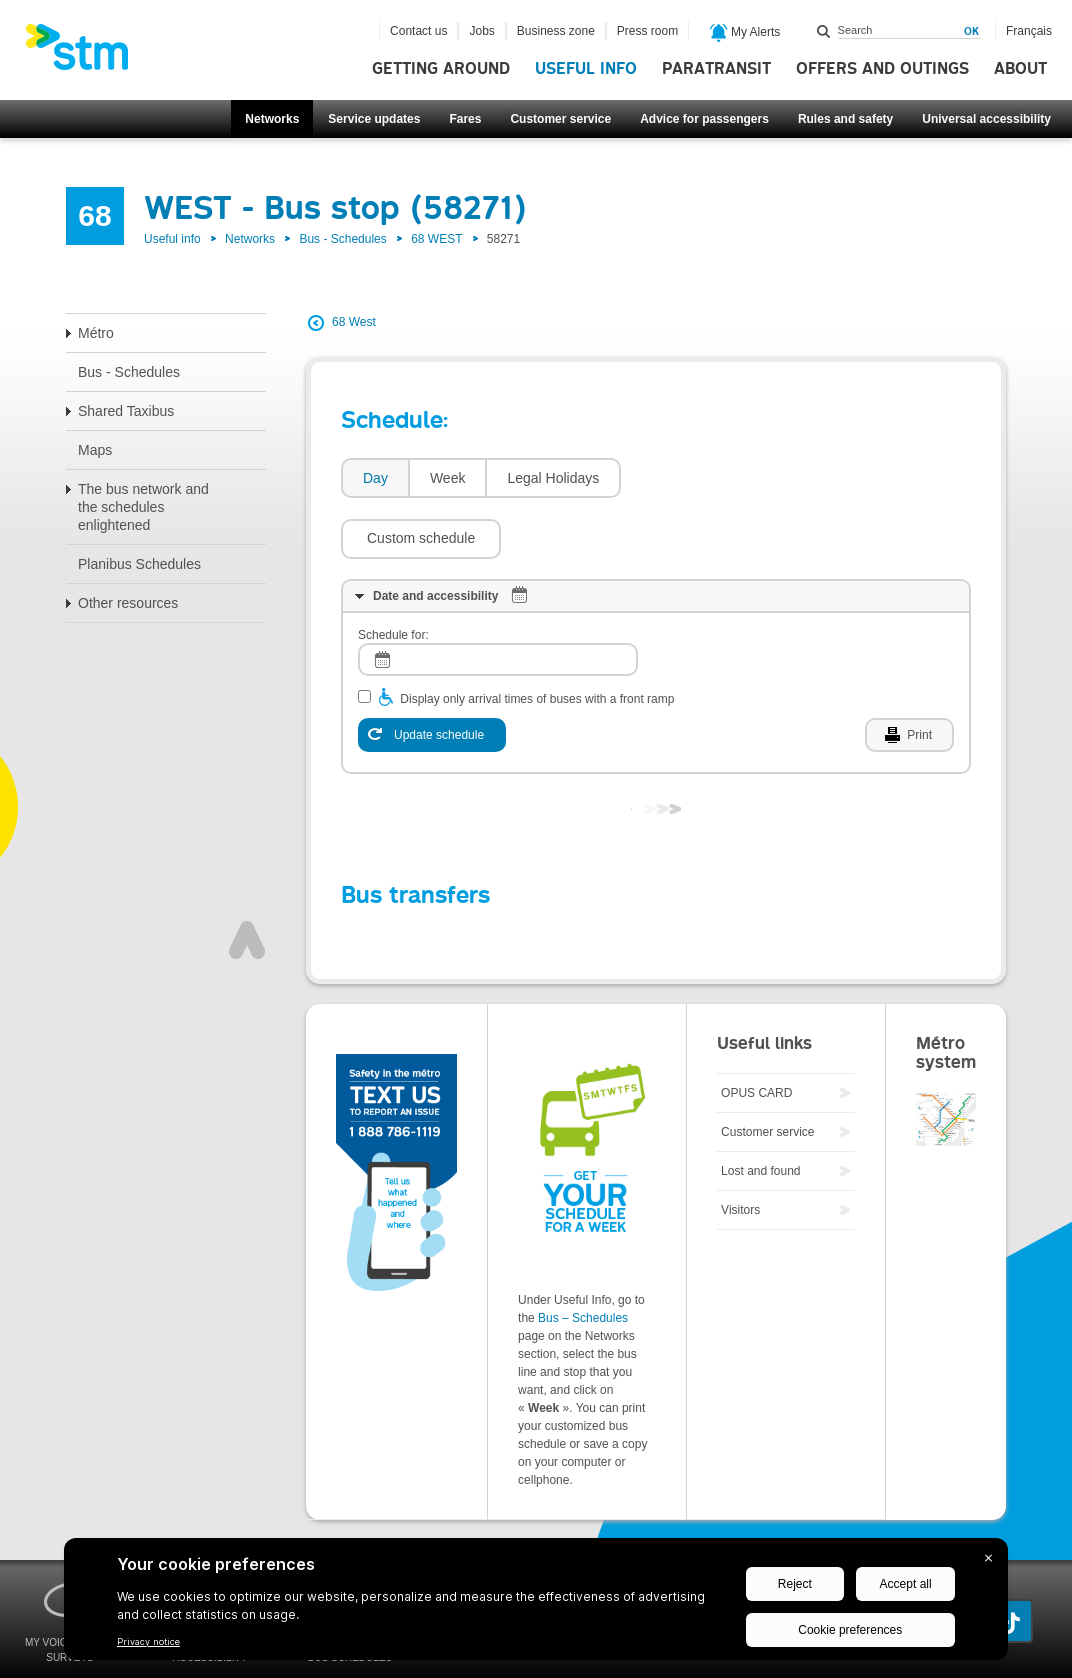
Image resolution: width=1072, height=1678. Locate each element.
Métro (96, 333)
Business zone (556, 31)
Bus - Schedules (342, 239)
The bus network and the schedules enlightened (143, 507)
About (1020, 69)
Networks (272, 119)
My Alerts (745, 33)
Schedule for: (393, 575)
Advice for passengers (704, 119)
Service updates (374, 119)
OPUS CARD (756, 1033)
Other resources (128, 603)
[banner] (87, 53)
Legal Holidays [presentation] (553, 478)
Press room (647, 31)
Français (1029, 31)
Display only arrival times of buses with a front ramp (537, 639)
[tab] (374, 478)
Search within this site (824, 31)
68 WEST (436, 239)
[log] (498, 599)
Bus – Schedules (583, 1258)
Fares (465, 119)
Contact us (418, 31)
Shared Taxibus (126, 411)
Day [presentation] (375, 478)
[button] (711, 478)
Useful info (586, 69)
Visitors (740, 1150)
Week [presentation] (448, 478)
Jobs (481, 31)
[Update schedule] (432, 675)
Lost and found (760, 1111)
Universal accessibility (986, 119)
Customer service (560, 119)
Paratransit (716, 69)
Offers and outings (882, 69)
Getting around (441, 69)
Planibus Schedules (139, 564)
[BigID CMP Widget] (536, 1604)
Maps (95, 450)
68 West (354, 322)
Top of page (247, 880)
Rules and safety (845, 119)
